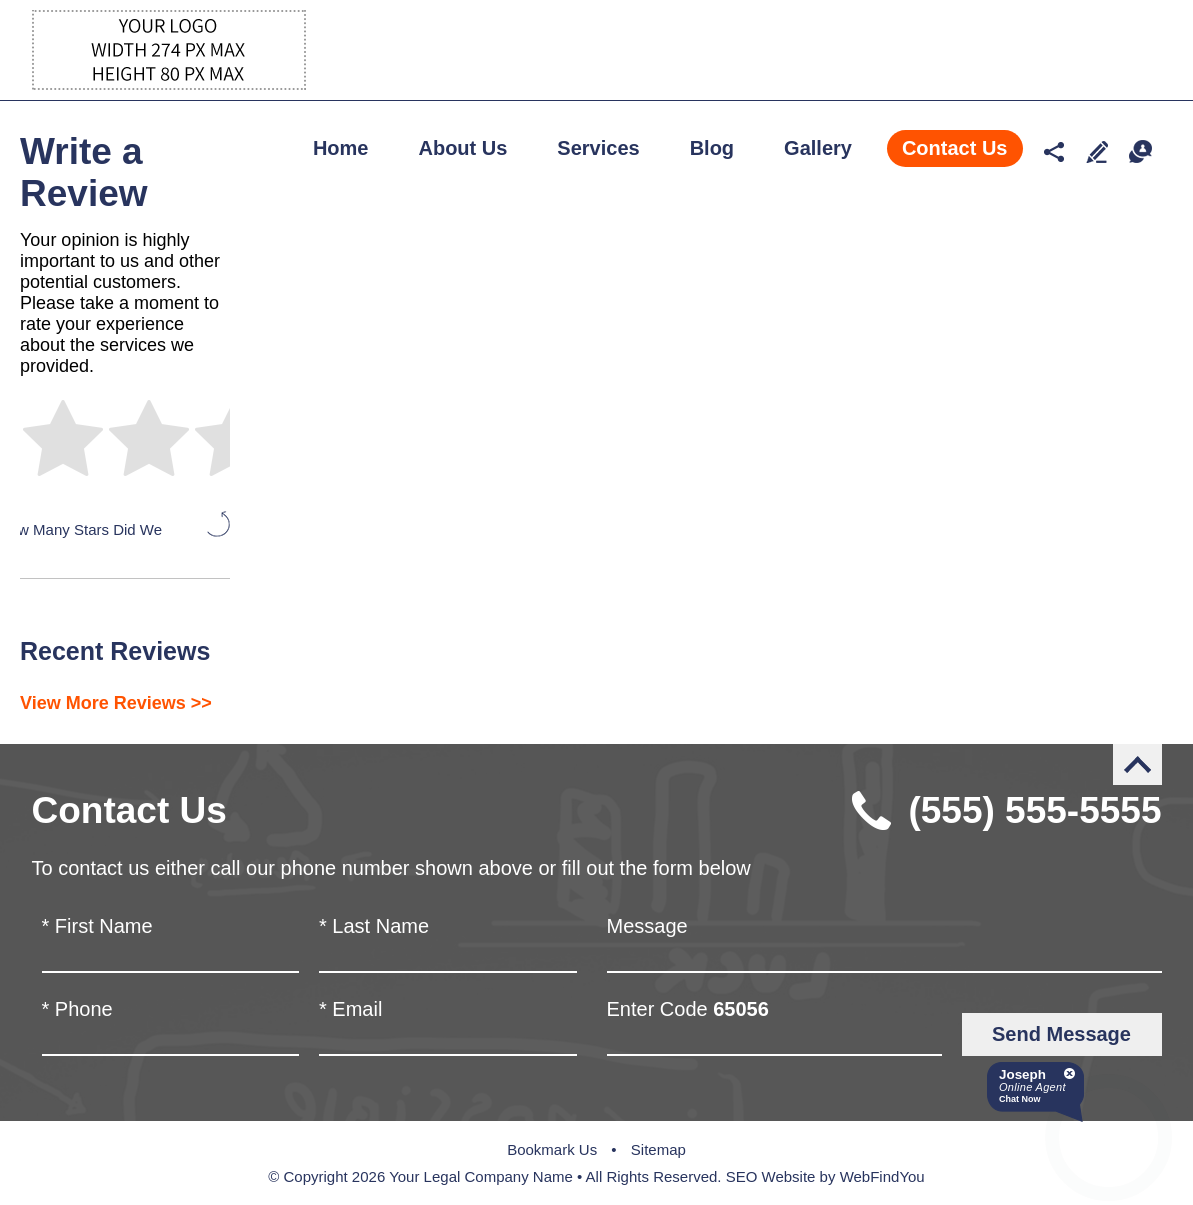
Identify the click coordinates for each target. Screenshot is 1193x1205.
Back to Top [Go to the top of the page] (1137, 764)
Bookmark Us (552, 1149)
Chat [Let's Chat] (1140, 151)
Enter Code (688, 1009)
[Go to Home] (169, 84)
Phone (77, 1009)
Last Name (374, 926)
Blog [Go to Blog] (712, 148)
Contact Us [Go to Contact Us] (955, 148)
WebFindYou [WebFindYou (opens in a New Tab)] (882, 1176)
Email (350, 1009)
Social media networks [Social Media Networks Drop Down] (1054, 151)
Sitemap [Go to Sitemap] (658, 1149)
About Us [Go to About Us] (462, 148)
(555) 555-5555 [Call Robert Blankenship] (1034, 810)
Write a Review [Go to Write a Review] (1097, 151)
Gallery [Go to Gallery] (818, 148)
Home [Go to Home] (341, 148)
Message (647, 926)
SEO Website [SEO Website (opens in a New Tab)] (771, 1176)
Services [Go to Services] (598, 148)
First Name (97, 926)
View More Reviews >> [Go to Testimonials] (116, 703)
